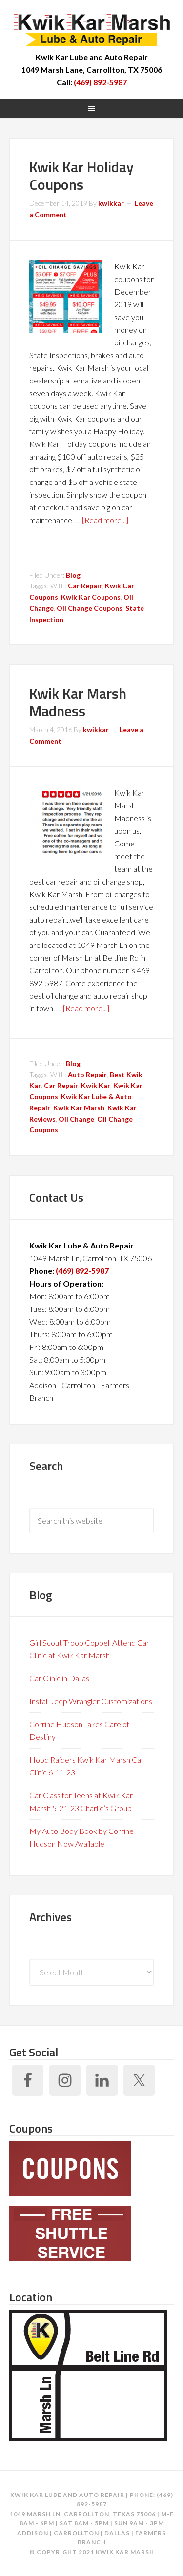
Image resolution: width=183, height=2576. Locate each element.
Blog (73, 575)
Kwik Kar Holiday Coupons (81, 176)
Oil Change (76, 1119)
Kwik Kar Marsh (91, 29)
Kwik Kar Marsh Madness (77, 702)
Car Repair (85, 586)
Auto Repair (87, 1074)
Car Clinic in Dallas (59, 1678)
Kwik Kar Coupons (91, 597)
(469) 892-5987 (100, 82)
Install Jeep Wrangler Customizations (90, 1701)
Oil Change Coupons (89, 608)
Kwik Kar (95, 1085)
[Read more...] (105, 519)
